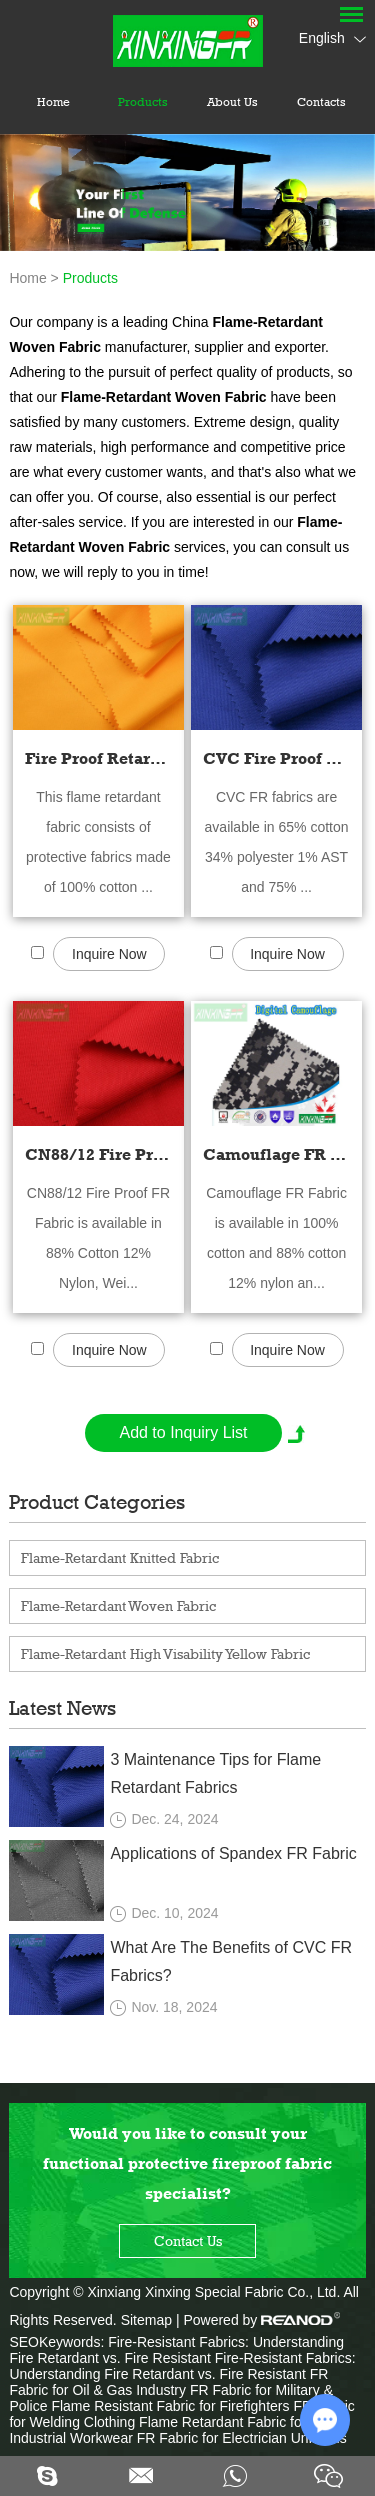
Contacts (321, 102)
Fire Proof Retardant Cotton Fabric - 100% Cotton (98, 758)
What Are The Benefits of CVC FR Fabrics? (231, 1961)
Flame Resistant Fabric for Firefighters (172, 2406)
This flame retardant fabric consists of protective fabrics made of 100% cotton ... (98, 842)
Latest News (62, 1708)
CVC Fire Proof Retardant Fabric (276, 758)
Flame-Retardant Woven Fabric (118, 1605)
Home (53, 102)
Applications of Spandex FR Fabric (233, 1853)
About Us (232, 102)
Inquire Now (109, 954)
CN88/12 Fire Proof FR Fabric (98, 1154)
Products (143, 102)
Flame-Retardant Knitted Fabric (120, 1557)
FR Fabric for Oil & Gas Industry (168, 2382)
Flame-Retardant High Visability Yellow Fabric (165, 1653)
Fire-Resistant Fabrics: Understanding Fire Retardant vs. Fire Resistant (176, 2350)
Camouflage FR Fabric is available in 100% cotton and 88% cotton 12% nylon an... (276, 1238)
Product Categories (97, 1502)
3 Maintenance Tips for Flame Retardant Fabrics (215, 1773)
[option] (187, 193)
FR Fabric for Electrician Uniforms (242, 2438)
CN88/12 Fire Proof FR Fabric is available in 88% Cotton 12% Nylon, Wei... (98, 1238)
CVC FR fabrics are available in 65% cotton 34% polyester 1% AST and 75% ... (277, 842)
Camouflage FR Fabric (276, 1154)
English (332, 38)
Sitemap (146, 2320)
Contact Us (188, 2240)
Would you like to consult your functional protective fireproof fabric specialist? (187, 2163)
